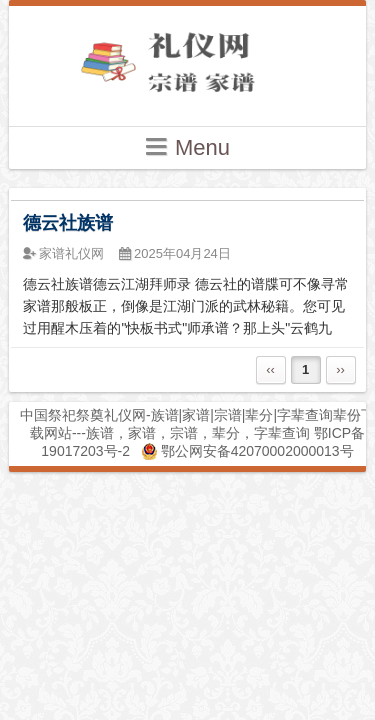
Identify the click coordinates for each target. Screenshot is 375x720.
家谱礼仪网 (71, 253)
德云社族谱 (68, 223)
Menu (187, 146)
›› (340, 369)
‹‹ (270, 369)
